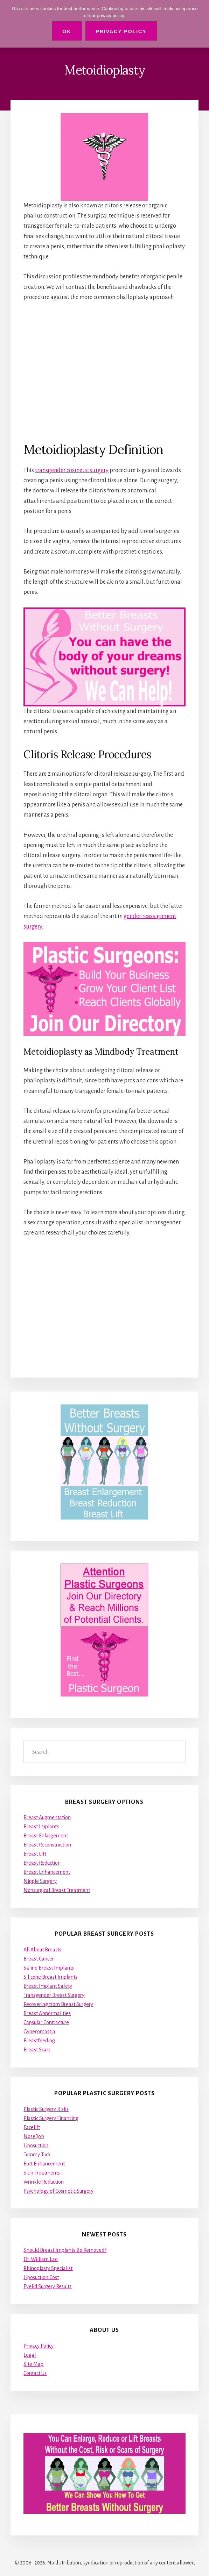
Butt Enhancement (44, 2163)
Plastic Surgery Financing (50, 2118)
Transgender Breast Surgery (53, 1995)
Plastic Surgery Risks (46, 2109)
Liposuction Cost (41, 2277)
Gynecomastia (39, 2031)
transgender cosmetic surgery (72, 470)
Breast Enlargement (45, 1835)
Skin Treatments (41, 2173)
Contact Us (35, 2373)
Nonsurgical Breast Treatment (56, 1890)
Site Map (33, 2364)
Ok (67, 31)
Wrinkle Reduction (43, 2182)
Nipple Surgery (40, 1881)
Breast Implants (41, 1826)
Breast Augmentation (47, 1817)
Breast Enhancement (46, 1872)
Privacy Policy (38, 2346)
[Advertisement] (104, 371)
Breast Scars (36, 2049)
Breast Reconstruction (47, 1845)
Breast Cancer (38, 1959)
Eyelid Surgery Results (47, 2286)
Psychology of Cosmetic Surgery (58, 2191)
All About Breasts (42, 1949)
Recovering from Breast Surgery (58, 2004)
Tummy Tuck (37, 2154)
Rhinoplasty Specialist (47, 2268)
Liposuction (35, 2145)
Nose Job (33, 2136)
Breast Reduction (42, 1863)
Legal (29, 2355)
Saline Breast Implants (48, 1968)
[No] (200, 23)
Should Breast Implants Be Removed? (64, 2250)
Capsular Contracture (46, 2022)
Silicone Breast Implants (50, 1977)
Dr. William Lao (40, 2259)
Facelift (31, 2127)
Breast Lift (34, 1854)
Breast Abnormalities (47, 2013)
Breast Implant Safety (47, 1986)
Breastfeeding (39, 2040)
